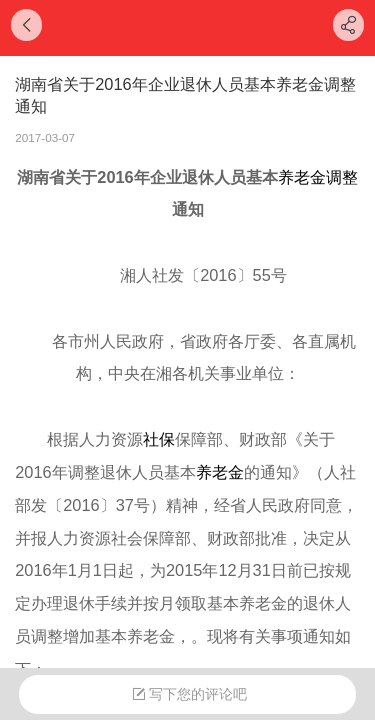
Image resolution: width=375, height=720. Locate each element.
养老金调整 (318, 177)
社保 (159, 439)
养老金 (220, 472)
